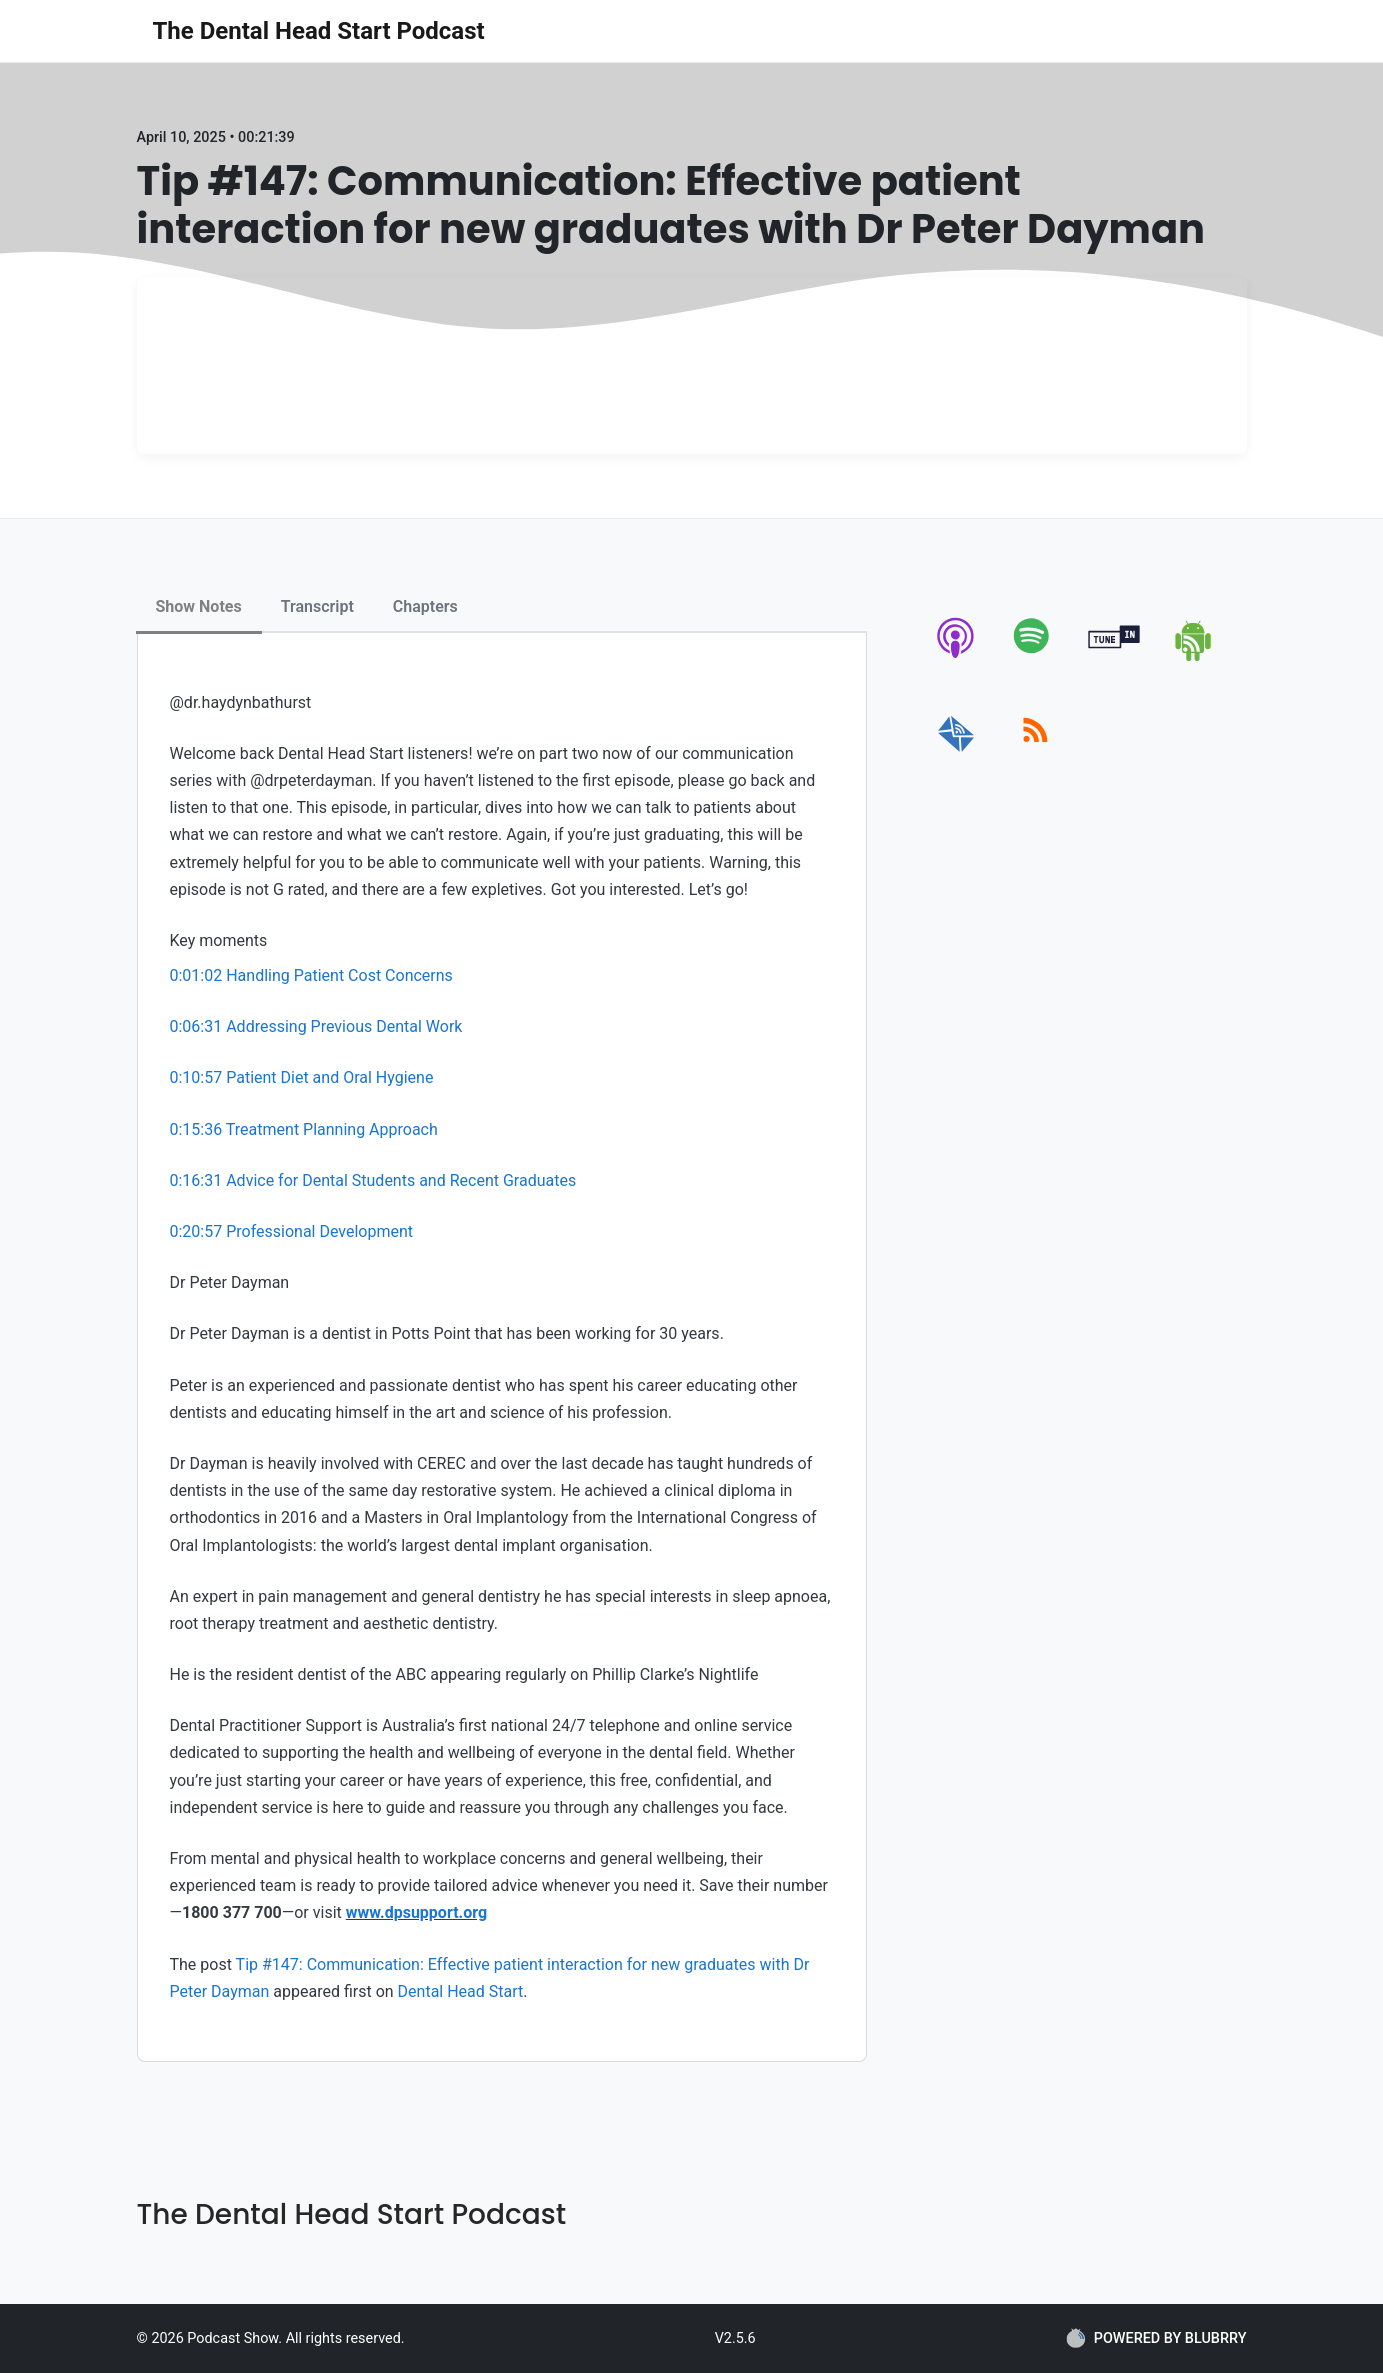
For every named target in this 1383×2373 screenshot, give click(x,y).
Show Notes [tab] (199, 606)
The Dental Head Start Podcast (319, 31)
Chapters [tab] (425, 606)
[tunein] (1114, 657)
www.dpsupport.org (416, 1912)
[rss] (1035, 752)
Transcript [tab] (317, 606)
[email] (956, 752)
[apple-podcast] (956, 657)
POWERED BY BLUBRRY (1156, 2338)
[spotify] (1035, 657)
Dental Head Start (461, 1991)
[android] (1194, 657)
